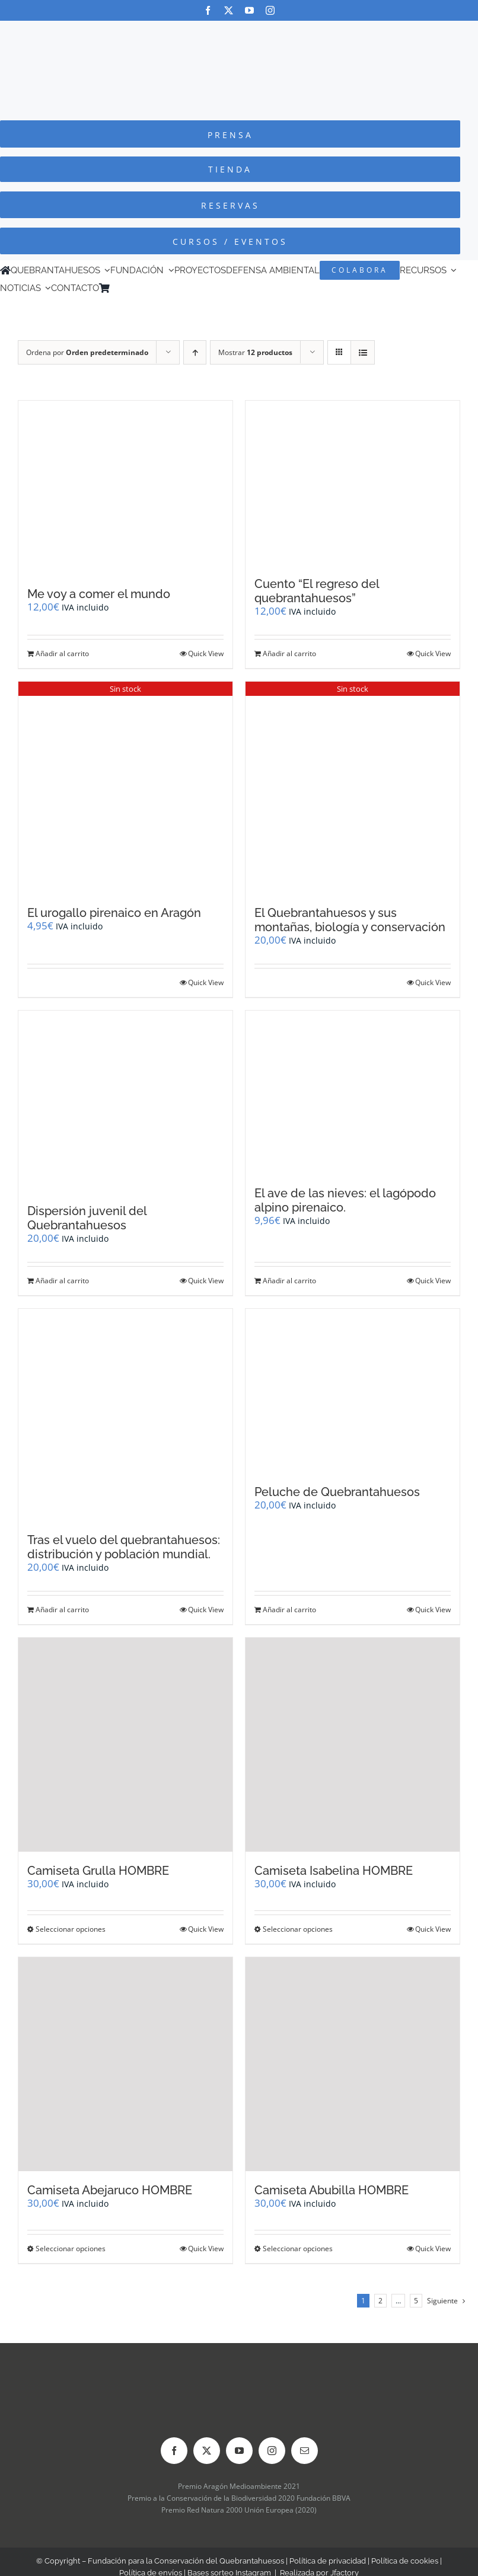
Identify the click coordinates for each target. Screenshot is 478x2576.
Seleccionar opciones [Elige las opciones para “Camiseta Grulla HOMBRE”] (71, 1929)
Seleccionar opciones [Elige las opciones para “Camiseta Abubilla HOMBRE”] (298, 2248)
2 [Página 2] (380, 2301)
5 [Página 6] (416, 2301)
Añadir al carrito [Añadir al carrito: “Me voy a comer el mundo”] (62, 653)
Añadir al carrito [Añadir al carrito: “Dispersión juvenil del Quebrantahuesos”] (62, 1281)
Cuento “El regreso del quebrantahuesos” (316, 591)
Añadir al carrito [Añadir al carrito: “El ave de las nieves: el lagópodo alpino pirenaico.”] (289, 1281)
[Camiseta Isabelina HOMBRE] (353, 1745)
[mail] (304, 2450)
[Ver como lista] (362, 352)
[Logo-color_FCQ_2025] (239, 32)
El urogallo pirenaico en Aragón (114, 913)
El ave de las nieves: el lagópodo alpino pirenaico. (345, 1200)
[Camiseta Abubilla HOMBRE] (353, 2064)
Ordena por (87, 352)
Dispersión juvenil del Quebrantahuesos (86, 1218)
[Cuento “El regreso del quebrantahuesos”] (353, 483)
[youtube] (249, 10)
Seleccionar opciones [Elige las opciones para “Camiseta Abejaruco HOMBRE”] (71, 2248)
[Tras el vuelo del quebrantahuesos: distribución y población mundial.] (125, 1415)
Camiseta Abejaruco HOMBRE (109, 2190)
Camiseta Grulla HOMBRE (98, 1871)
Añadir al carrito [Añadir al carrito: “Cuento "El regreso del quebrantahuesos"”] (289, 653)
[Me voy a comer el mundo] (125, 488)
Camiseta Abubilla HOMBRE (331, 2190)
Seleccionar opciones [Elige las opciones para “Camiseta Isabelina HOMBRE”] (298, 1929)
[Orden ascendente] (194, 352)
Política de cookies (404, 2560)
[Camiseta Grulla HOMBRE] (125, 1745)
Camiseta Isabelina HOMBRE (333, 1871)
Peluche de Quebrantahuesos (337, 1492)
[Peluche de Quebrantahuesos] (353, 1391)
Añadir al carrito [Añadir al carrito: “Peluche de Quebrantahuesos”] (289, 1610)
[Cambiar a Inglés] (132, 288)
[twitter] (228, 10)
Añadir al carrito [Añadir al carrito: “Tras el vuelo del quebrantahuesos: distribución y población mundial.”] (62, 1610)
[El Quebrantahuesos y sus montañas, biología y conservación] (353, 788)
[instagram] (270, 10)
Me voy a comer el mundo (98, 594)
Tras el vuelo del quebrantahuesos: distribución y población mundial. (123, 1547)
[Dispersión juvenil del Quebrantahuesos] (125, 1102)
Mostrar (255, 352)
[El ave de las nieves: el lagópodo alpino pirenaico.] (353, 1093)
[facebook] (207, 10)
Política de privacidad (327, 2560)
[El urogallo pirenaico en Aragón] (125, 788)
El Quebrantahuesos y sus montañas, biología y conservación (349, 920)
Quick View (206, 653)
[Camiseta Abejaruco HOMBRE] (125, 2064)
